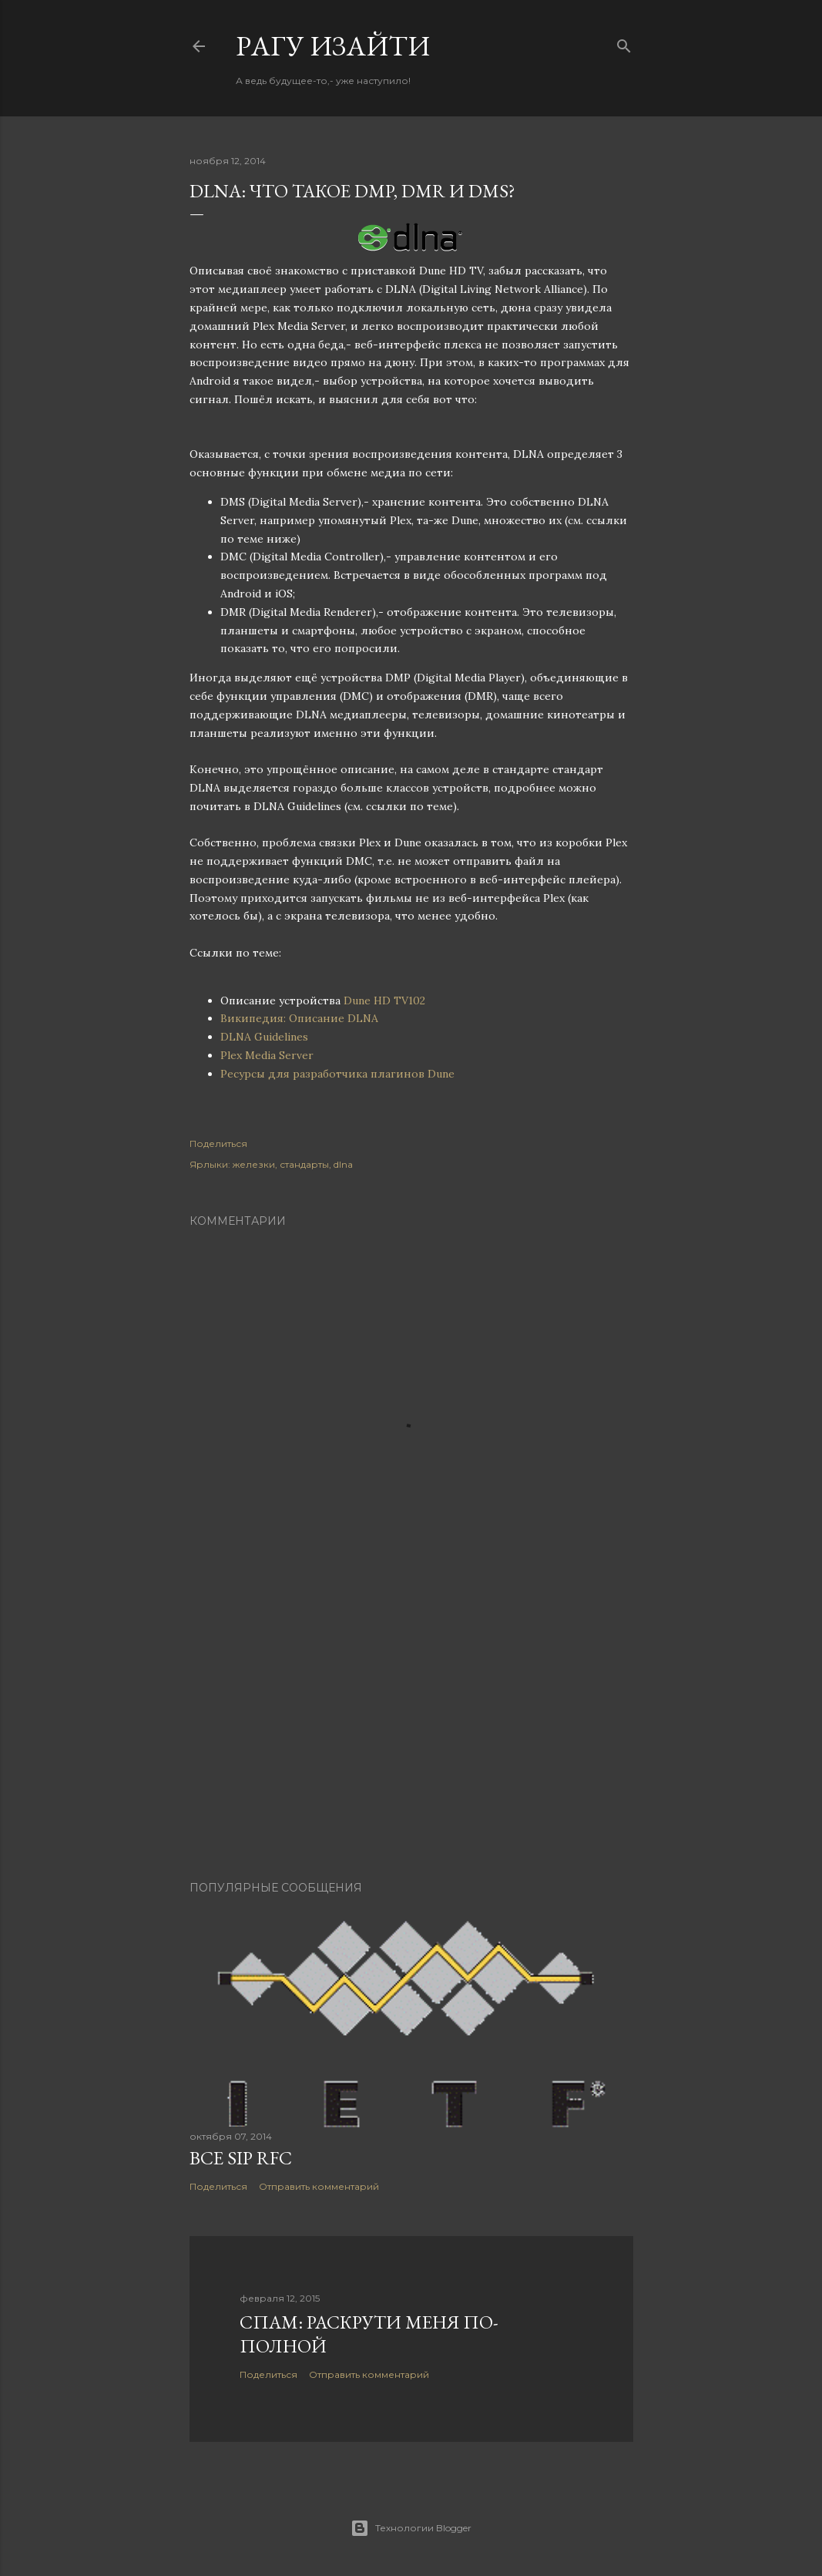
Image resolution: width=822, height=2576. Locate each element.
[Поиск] (624, 43)
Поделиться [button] (218, 1143)
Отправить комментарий (319, 2186)
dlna (343, 1164)
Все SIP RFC (241, 2158)
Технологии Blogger (411, 2528)
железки (254, 1164)
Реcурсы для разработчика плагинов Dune (337, 1074)
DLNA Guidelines (264, 1037)
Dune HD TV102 (384, 1000)
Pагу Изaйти (333, 46)
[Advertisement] (411, 1734)
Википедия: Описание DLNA (299, 1018)
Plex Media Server (267, 1055)
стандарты (304, 1164)
